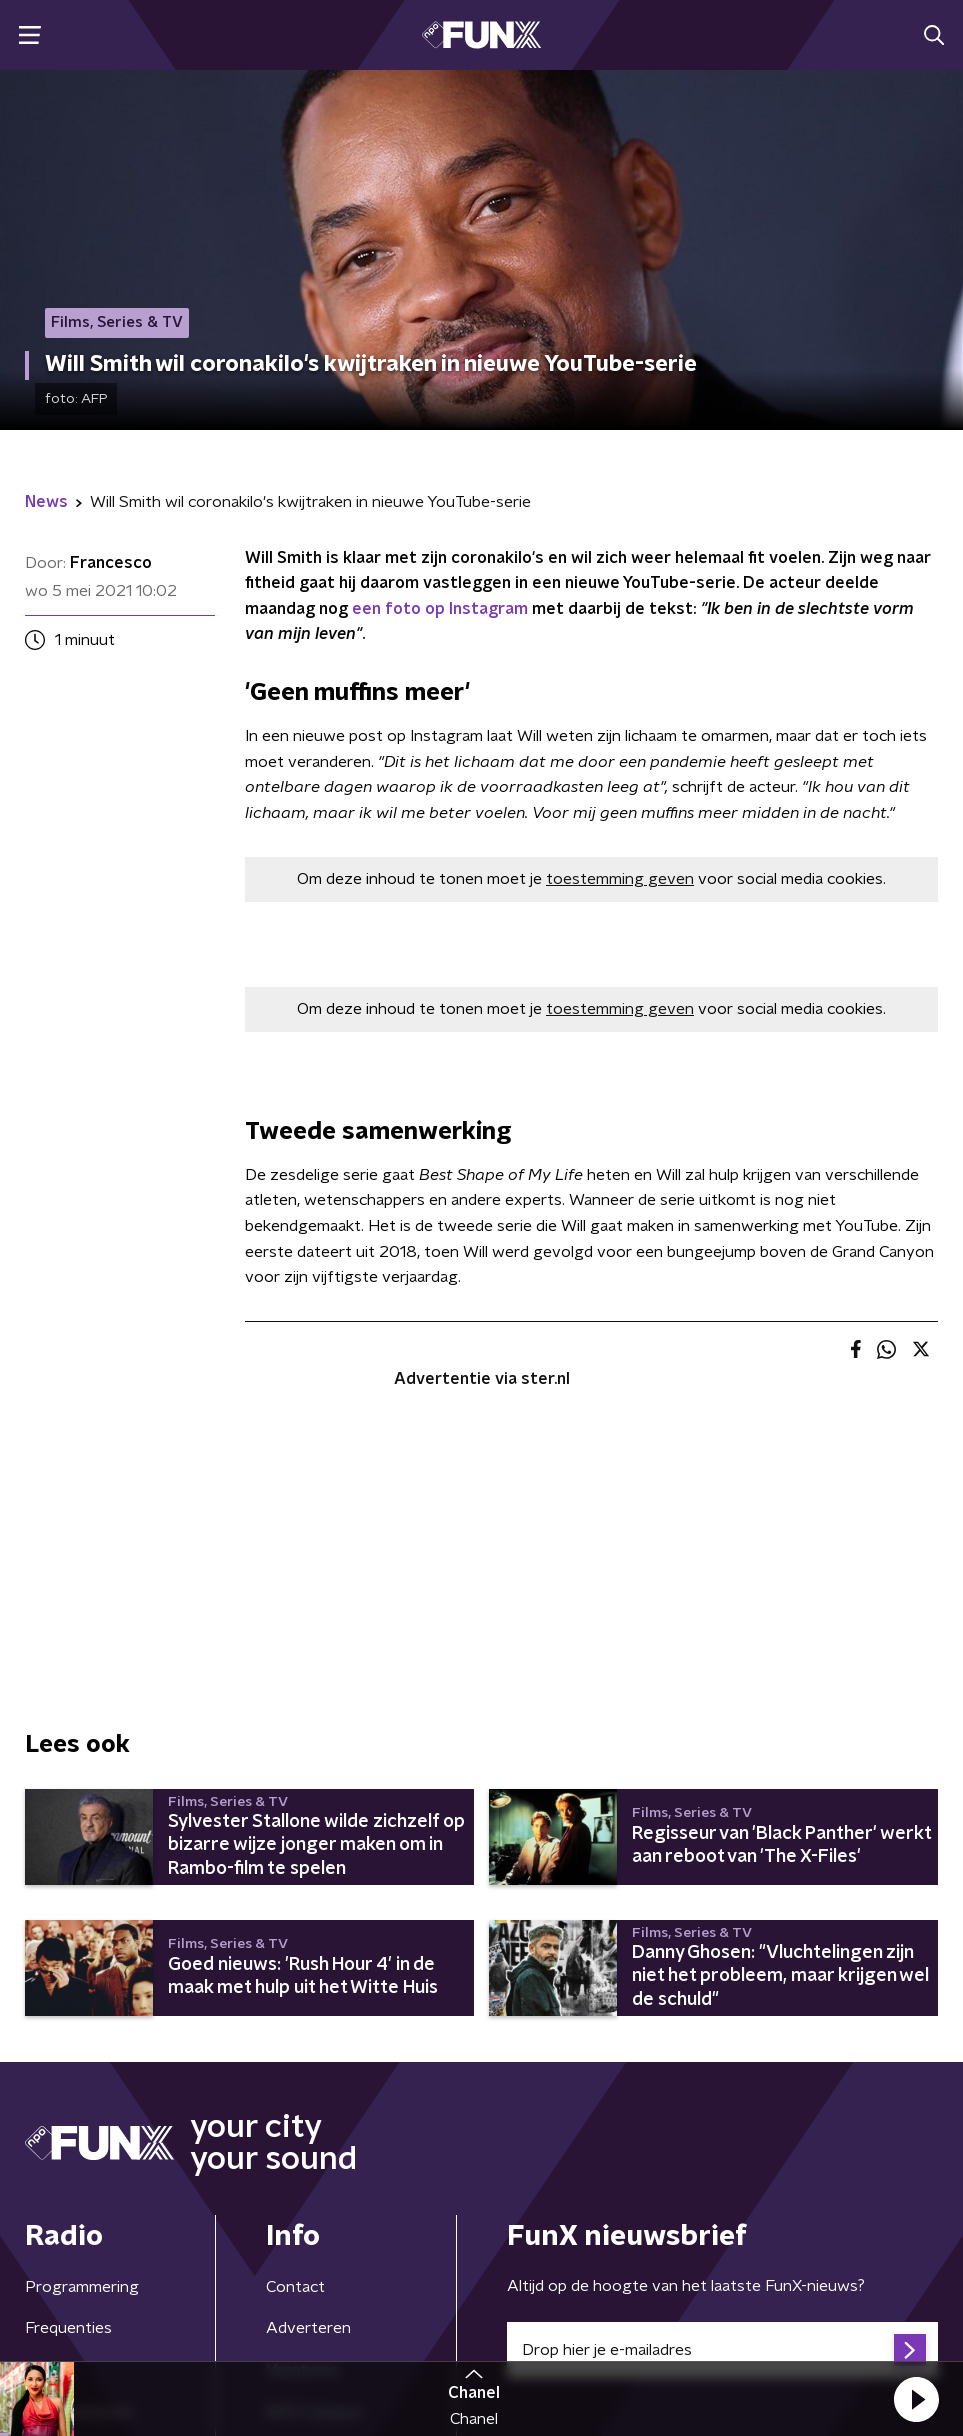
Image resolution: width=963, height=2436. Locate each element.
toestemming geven (620, 879)
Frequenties (68, 2328)
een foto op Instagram (440, 609)
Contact (295, 2287)
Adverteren (308, 2328)
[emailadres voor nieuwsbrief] (723, 2350)
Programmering (82, 2287)
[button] (916, 2399)
